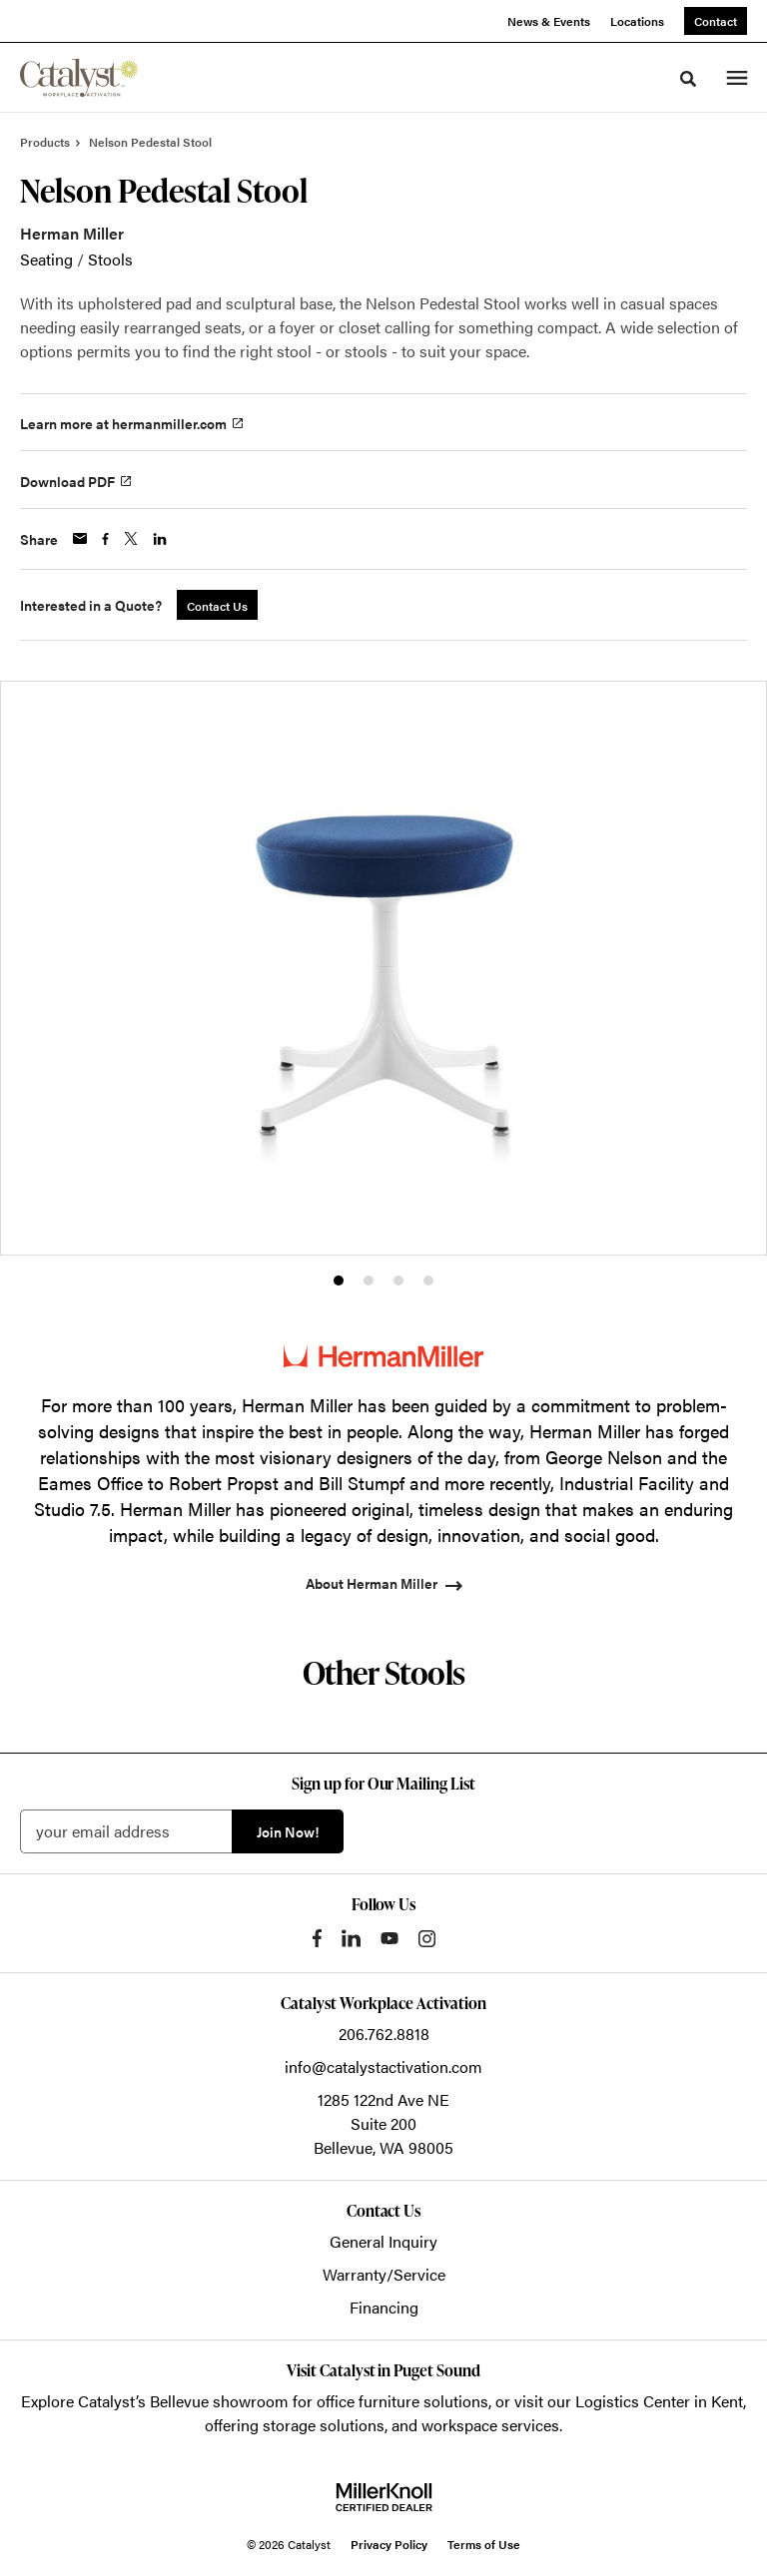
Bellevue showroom (219, 2400)
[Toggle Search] (688, 79)
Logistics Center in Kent (659, 2400)
